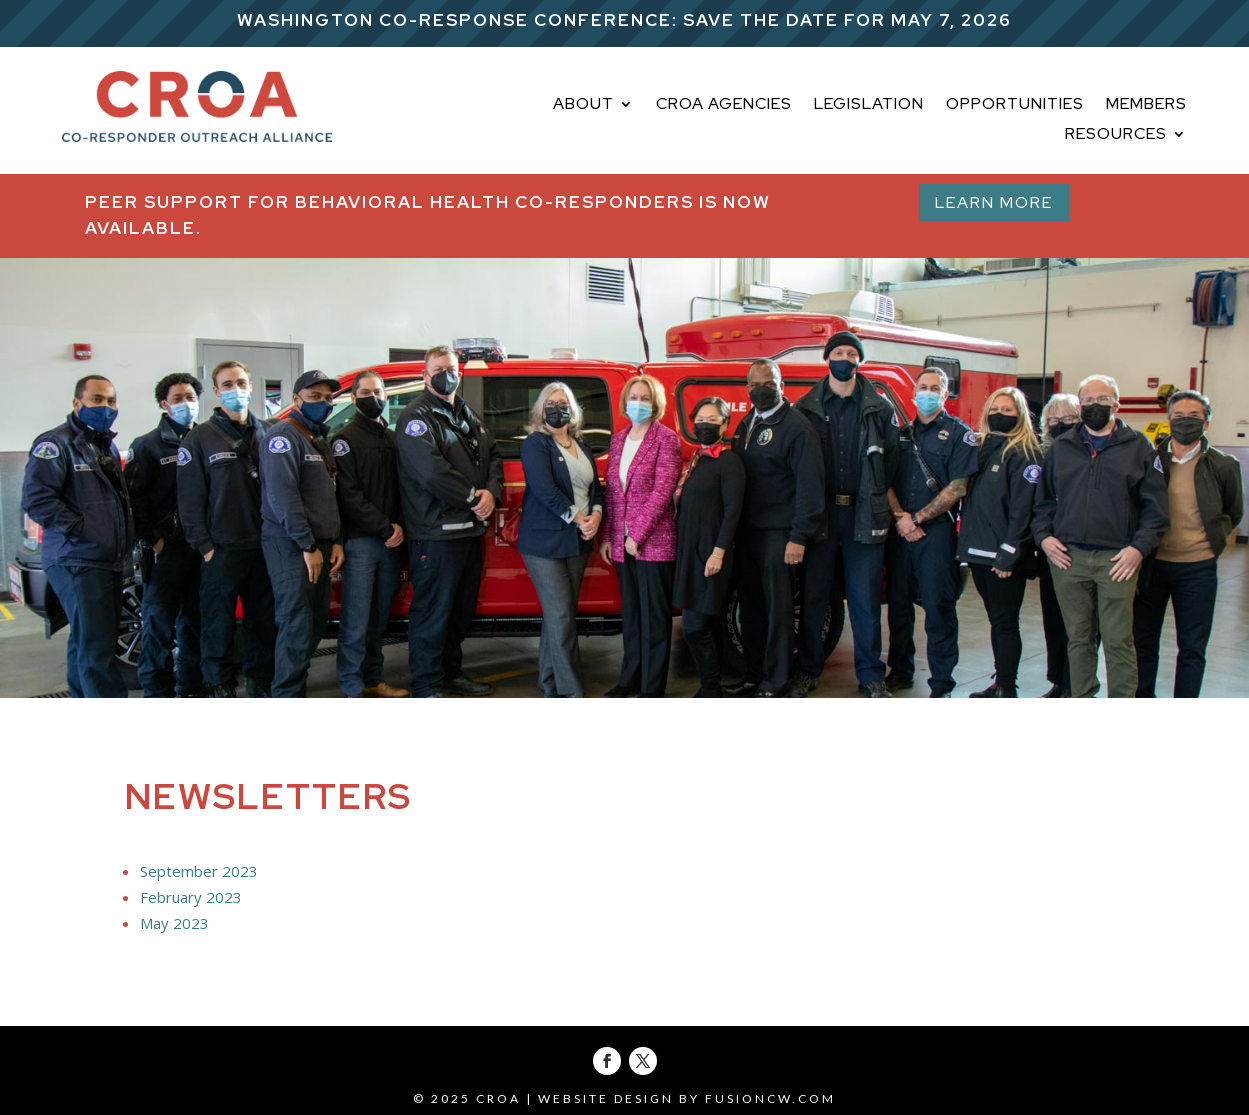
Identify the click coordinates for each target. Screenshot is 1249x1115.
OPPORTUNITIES (1015, 105)
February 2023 (191, 897)
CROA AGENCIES (724, 105)
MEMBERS (1146, 105)
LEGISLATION (869, 105)
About (583, 105)
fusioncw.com (770, 1098)
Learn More (994, 202)
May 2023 (174, 923)
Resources (1116, 135)
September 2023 (199, 871)
